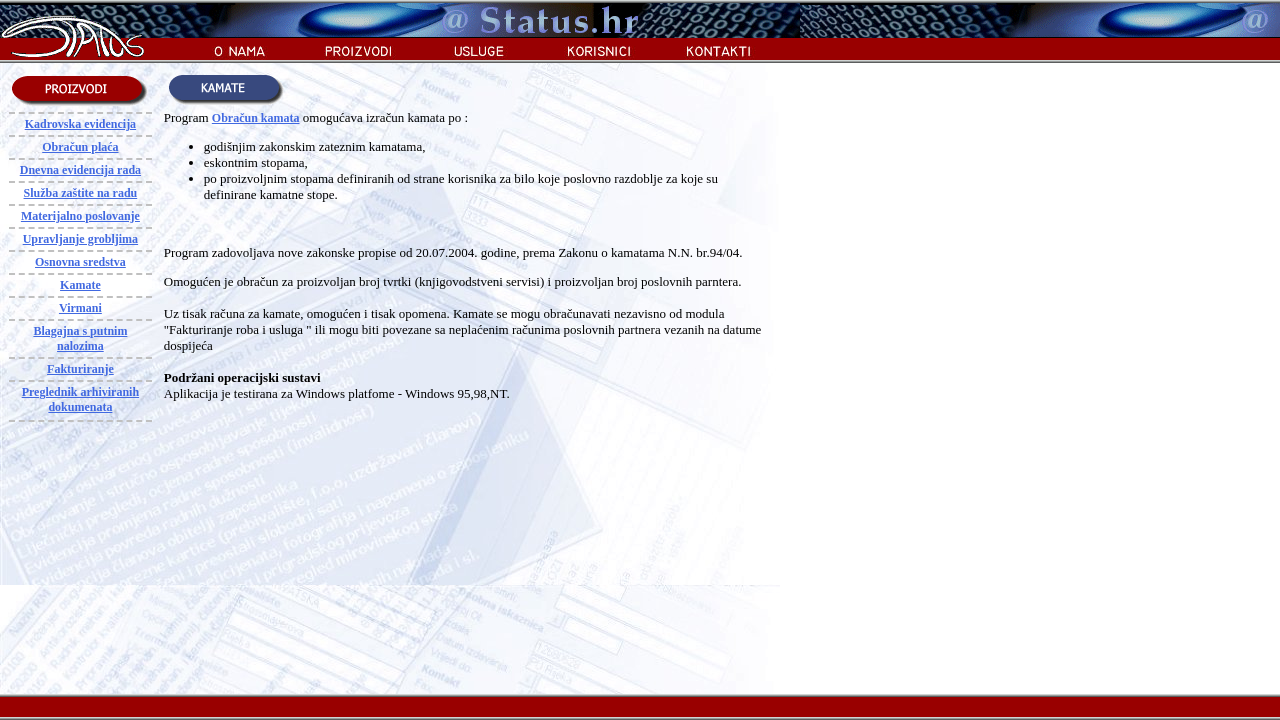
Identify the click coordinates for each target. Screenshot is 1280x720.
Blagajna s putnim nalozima (80, 338)
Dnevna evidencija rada (80, 170)
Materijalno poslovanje (80, 216)
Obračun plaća (80, 147)
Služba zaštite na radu (81, 193)
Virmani (80, 308)
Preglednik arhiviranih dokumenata (80, 399)
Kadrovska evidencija (80, 124)
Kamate (80, 285)
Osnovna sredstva (80, 262)
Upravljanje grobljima (80, 239)
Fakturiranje (80, 369)
